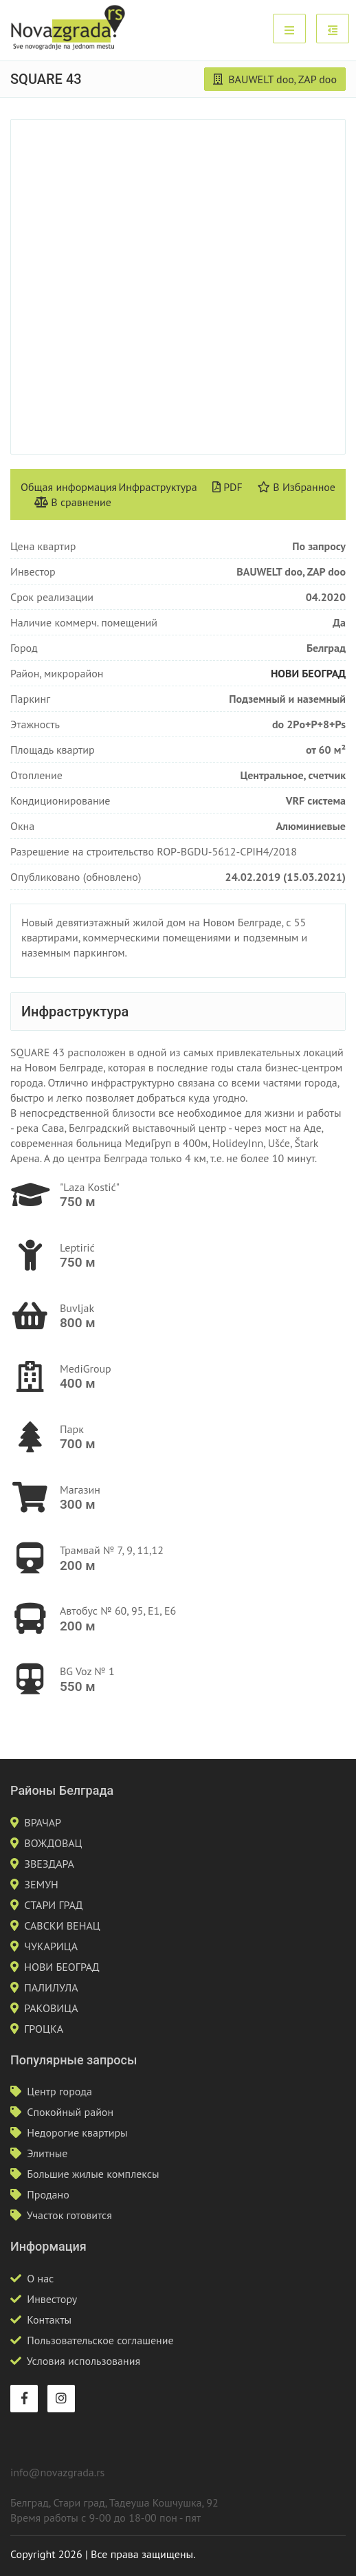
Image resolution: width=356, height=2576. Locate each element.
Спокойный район (70, 2112)
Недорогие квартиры (77, 2132)
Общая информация (69, 487)
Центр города (59, 2091)
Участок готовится (69, 2215)
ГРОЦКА (43, 2028)
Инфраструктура (157, 487)
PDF (227, 487)
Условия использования (83, 2361)
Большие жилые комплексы (93, 2174)
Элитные (47, 2153)
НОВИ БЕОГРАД (308, 673)
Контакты (49, 2319)
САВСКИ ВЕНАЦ (62, 1925)
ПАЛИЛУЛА (51, 1987)
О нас (40, 2278)
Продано (48, 2194)
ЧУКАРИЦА (51, 1946)
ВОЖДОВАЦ (53, 1843)
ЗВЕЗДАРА (49, 1863)
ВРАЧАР (42, 1822)
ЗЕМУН (41, 1884)
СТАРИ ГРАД (53, 1905)
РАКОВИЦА (51, 2008)
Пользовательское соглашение (100, 2340)
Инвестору (52, 2299)
